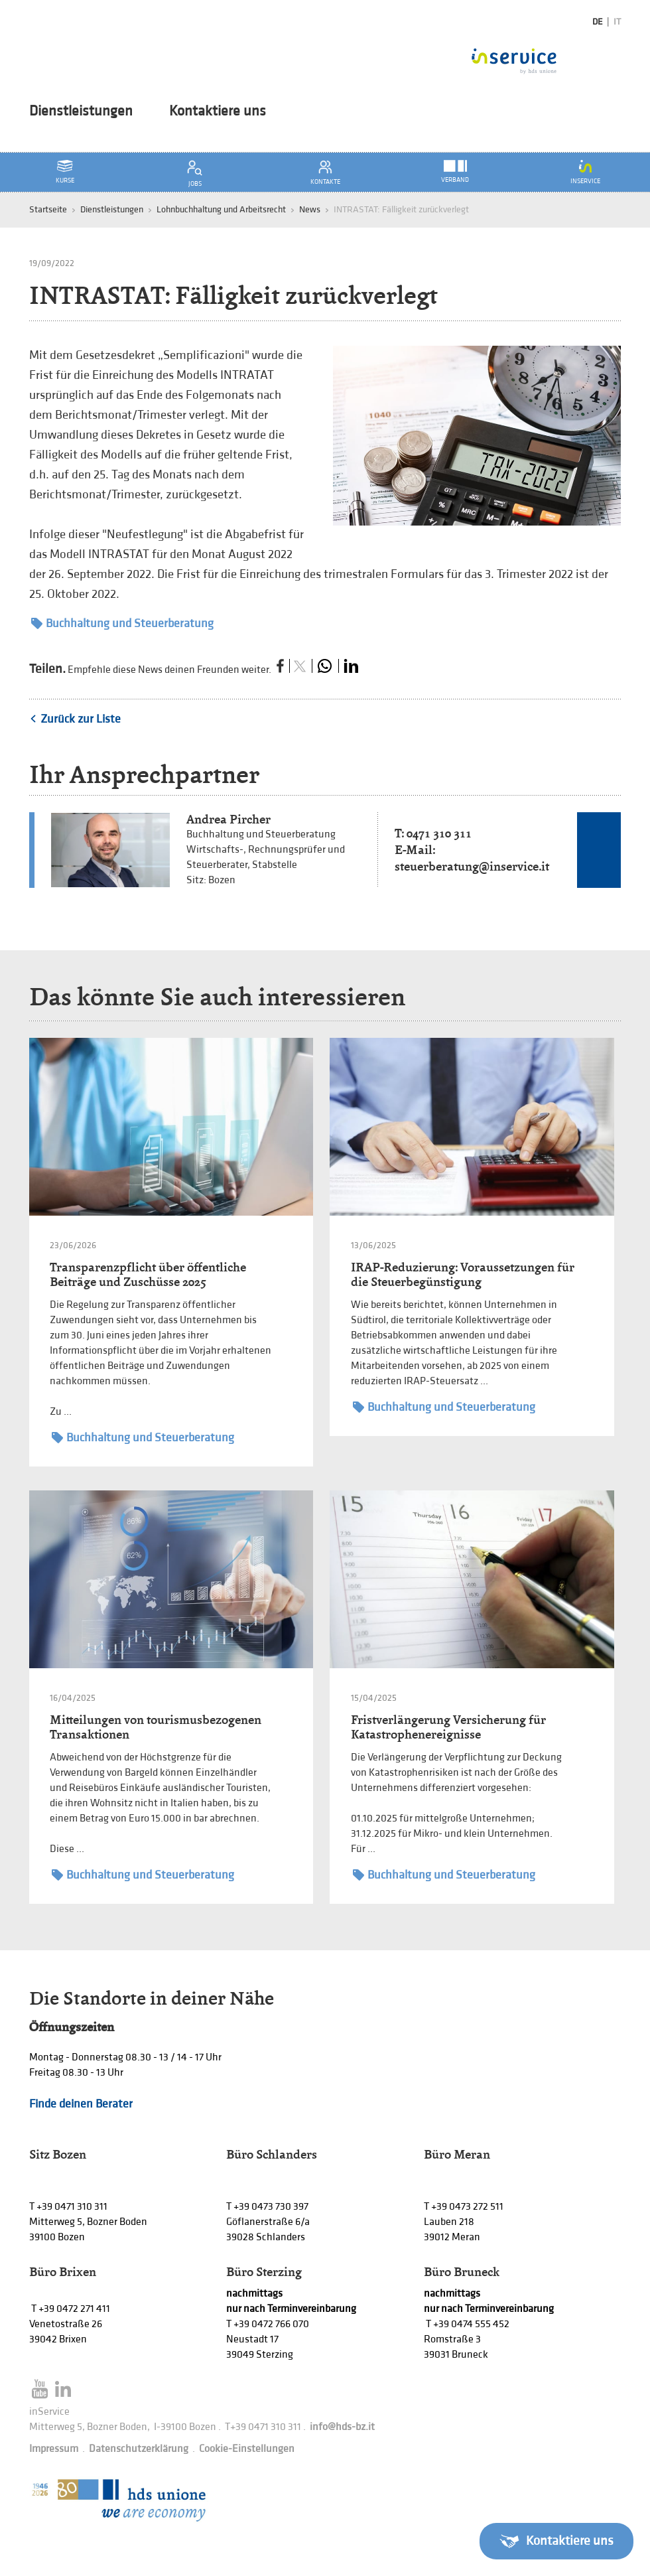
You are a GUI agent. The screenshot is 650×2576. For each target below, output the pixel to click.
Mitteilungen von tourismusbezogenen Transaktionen (155, 1727)
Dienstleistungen (81, 111)
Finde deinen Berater (81, 2104)
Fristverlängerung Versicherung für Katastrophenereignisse (448, 1727)
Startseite (48, 209)
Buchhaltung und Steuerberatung (122, 623)
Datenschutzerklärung (138, 2449)
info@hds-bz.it (342, 2427)
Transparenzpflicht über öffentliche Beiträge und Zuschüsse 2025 (148, 1274)
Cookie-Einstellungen (246, 2449)
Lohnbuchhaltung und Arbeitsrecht (221, 209)
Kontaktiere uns (217, 111)
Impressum (53, 2449)
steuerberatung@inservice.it (472, 866)
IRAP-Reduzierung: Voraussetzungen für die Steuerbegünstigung (462, 1274)
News (309, 209)
